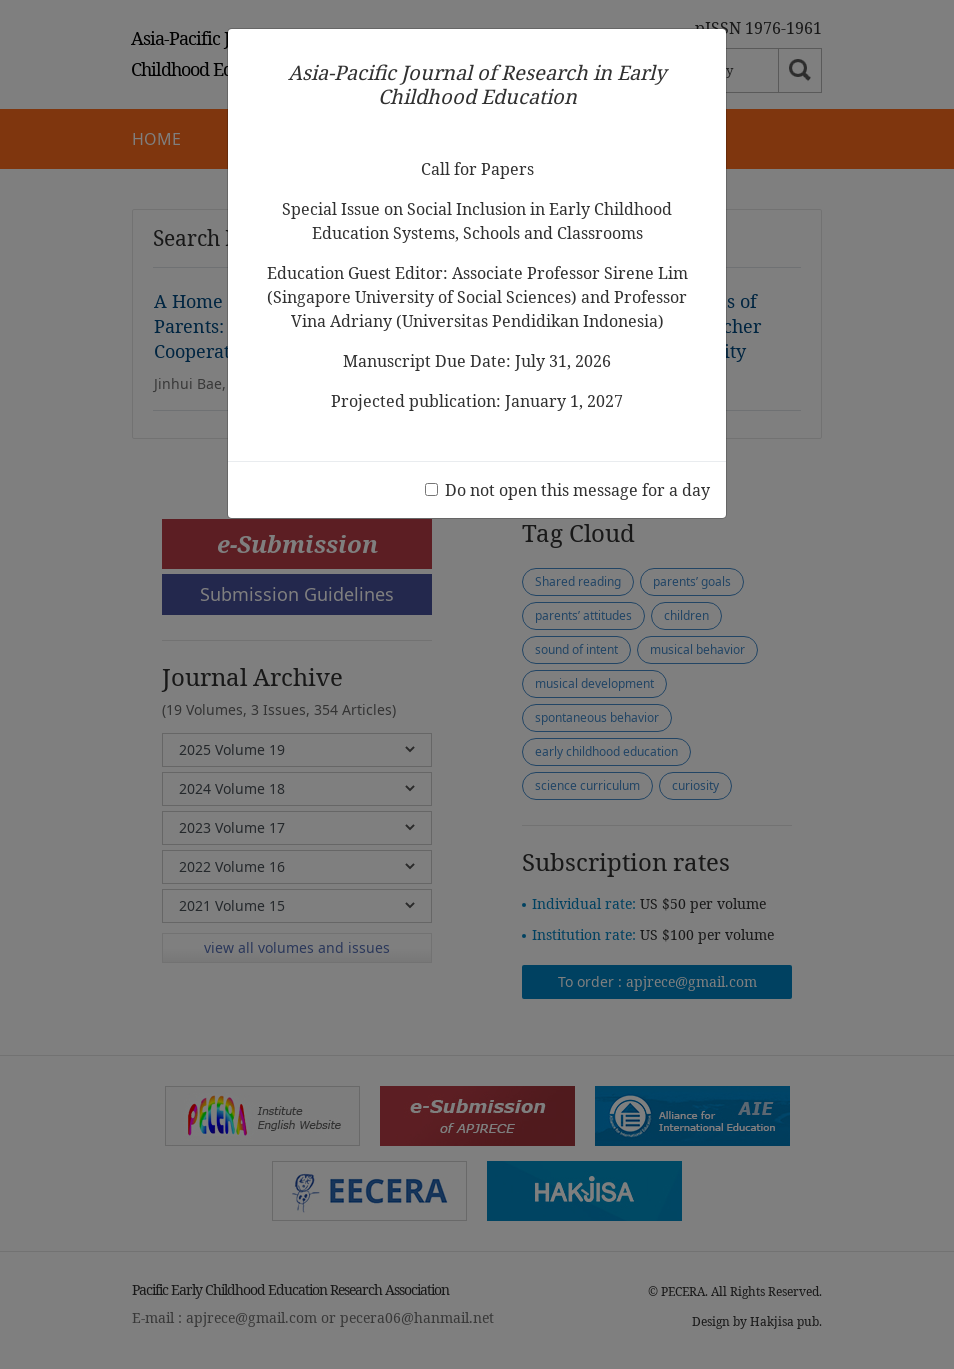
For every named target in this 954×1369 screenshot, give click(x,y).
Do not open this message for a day (577, 490)
